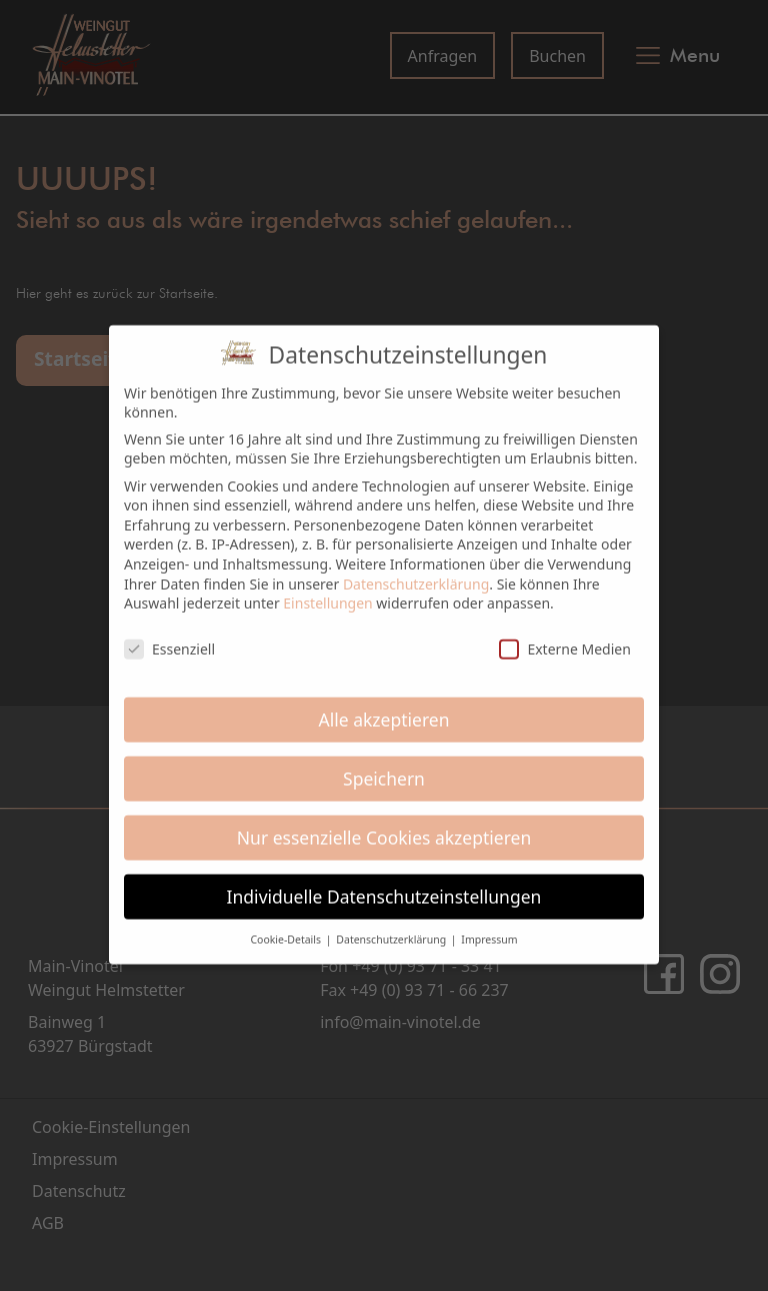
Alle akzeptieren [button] (384, 707)
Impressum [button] (489, 928)
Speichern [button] (384, 766)
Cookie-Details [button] (286, 928)
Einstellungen (327, 590)
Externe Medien (564, 636)
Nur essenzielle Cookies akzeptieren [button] (384, 825)
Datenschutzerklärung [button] (392, 928)
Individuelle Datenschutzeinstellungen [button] (384, 884)
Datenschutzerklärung (416, 571)
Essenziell (169, 636)
